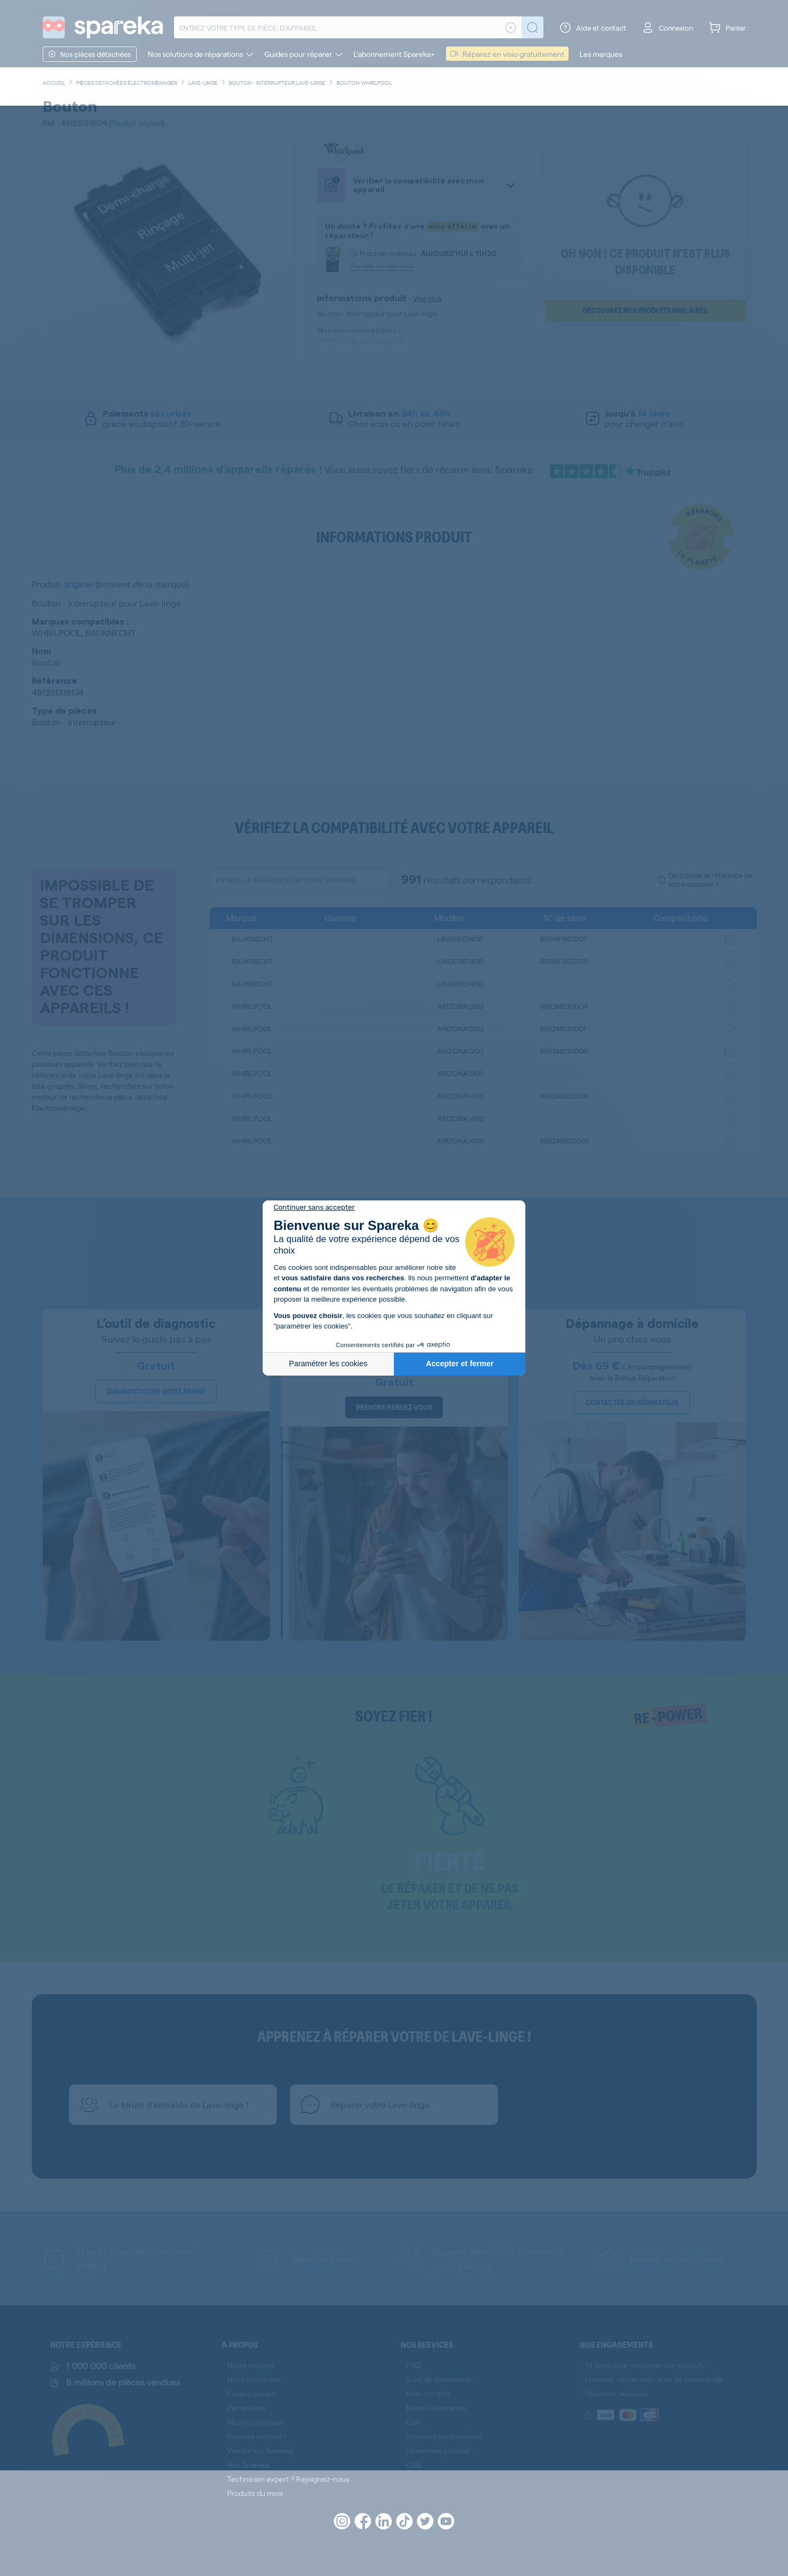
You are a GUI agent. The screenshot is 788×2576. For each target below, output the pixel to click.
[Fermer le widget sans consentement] (314, 1207)
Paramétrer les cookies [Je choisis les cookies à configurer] (328, 1363)
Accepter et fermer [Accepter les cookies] (460, 1363)
